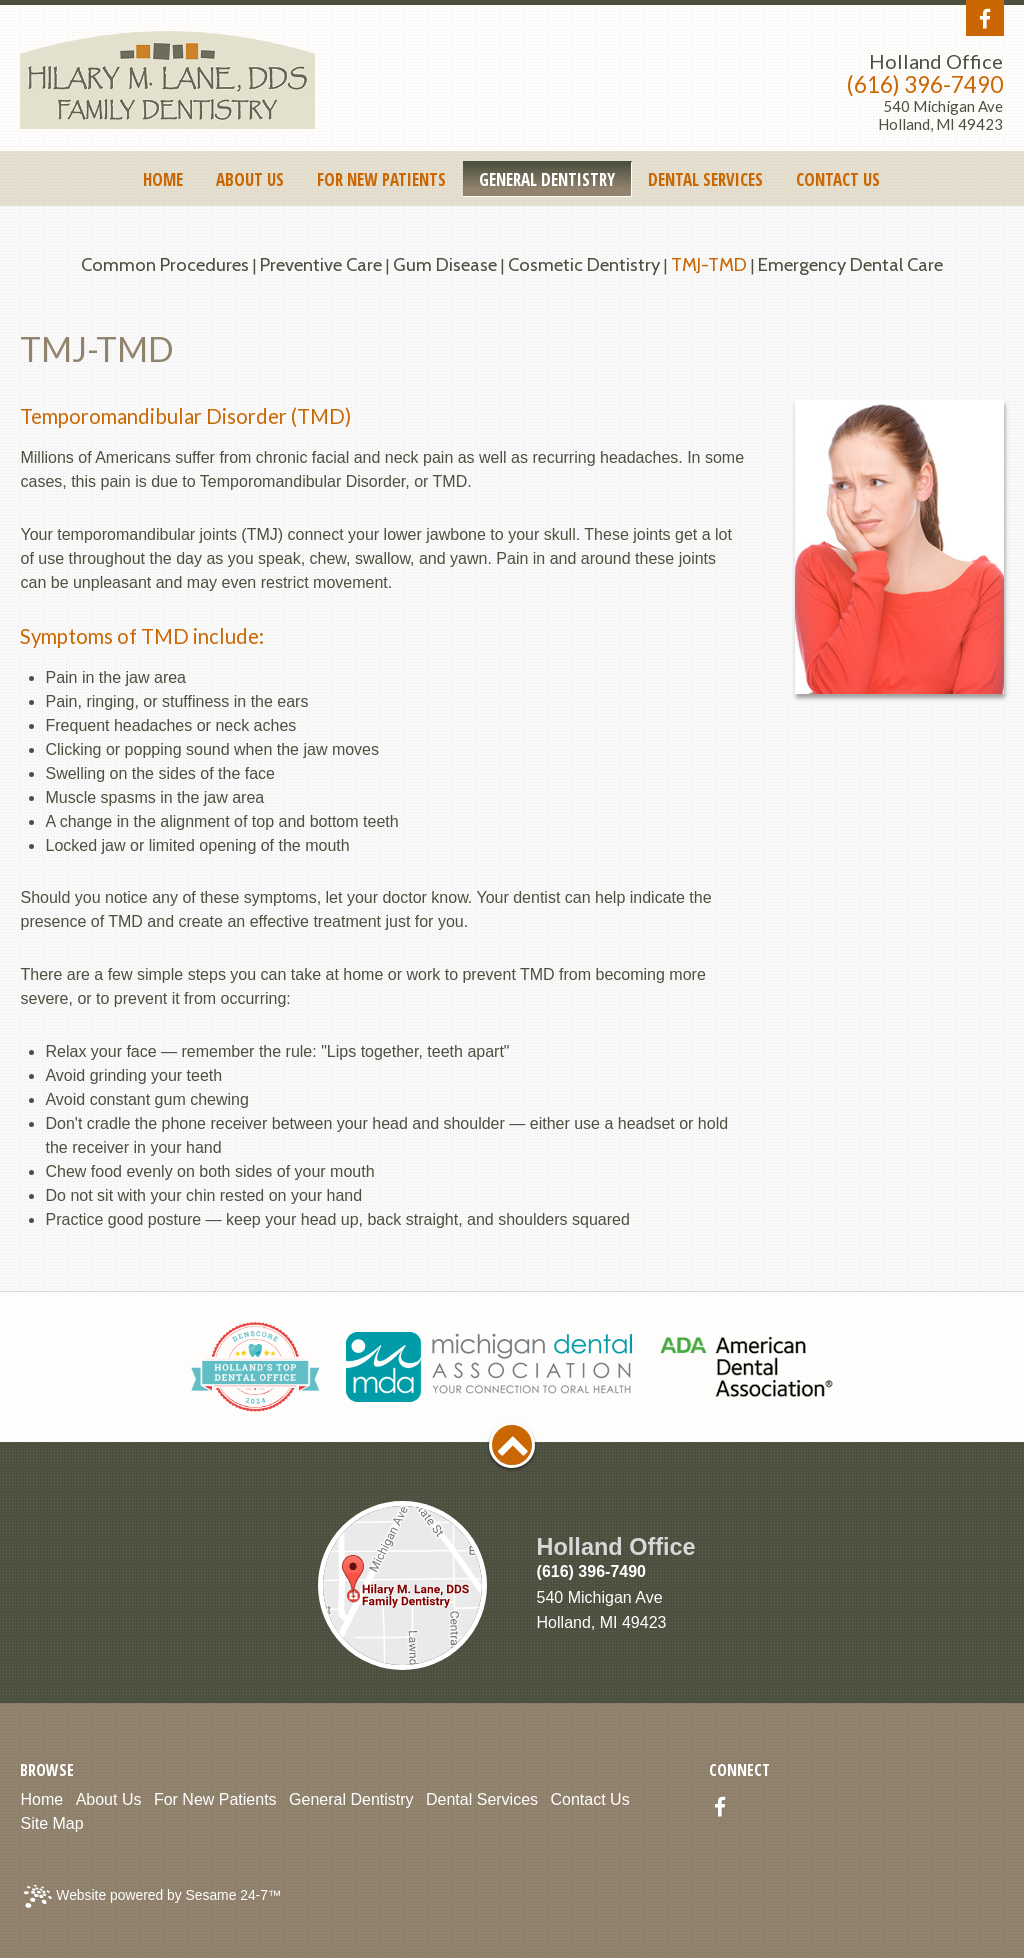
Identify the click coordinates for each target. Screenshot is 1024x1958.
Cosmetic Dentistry (584, 264)
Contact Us (590, 1799)
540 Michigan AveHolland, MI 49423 (940, 115)
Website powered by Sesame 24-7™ (152, 1896)
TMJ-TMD (709, 264)
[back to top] (512, 1445)
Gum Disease (445, 264)
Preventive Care (321, 264)
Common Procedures (165, 264)
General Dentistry (351, 1799)
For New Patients (215, 1799)
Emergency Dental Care (850, 264)
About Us (109, 1799)
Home (41, 1799)
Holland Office (936, 61)
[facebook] (985, 19)
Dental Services (482, 1799)
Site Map (51, 1823)
